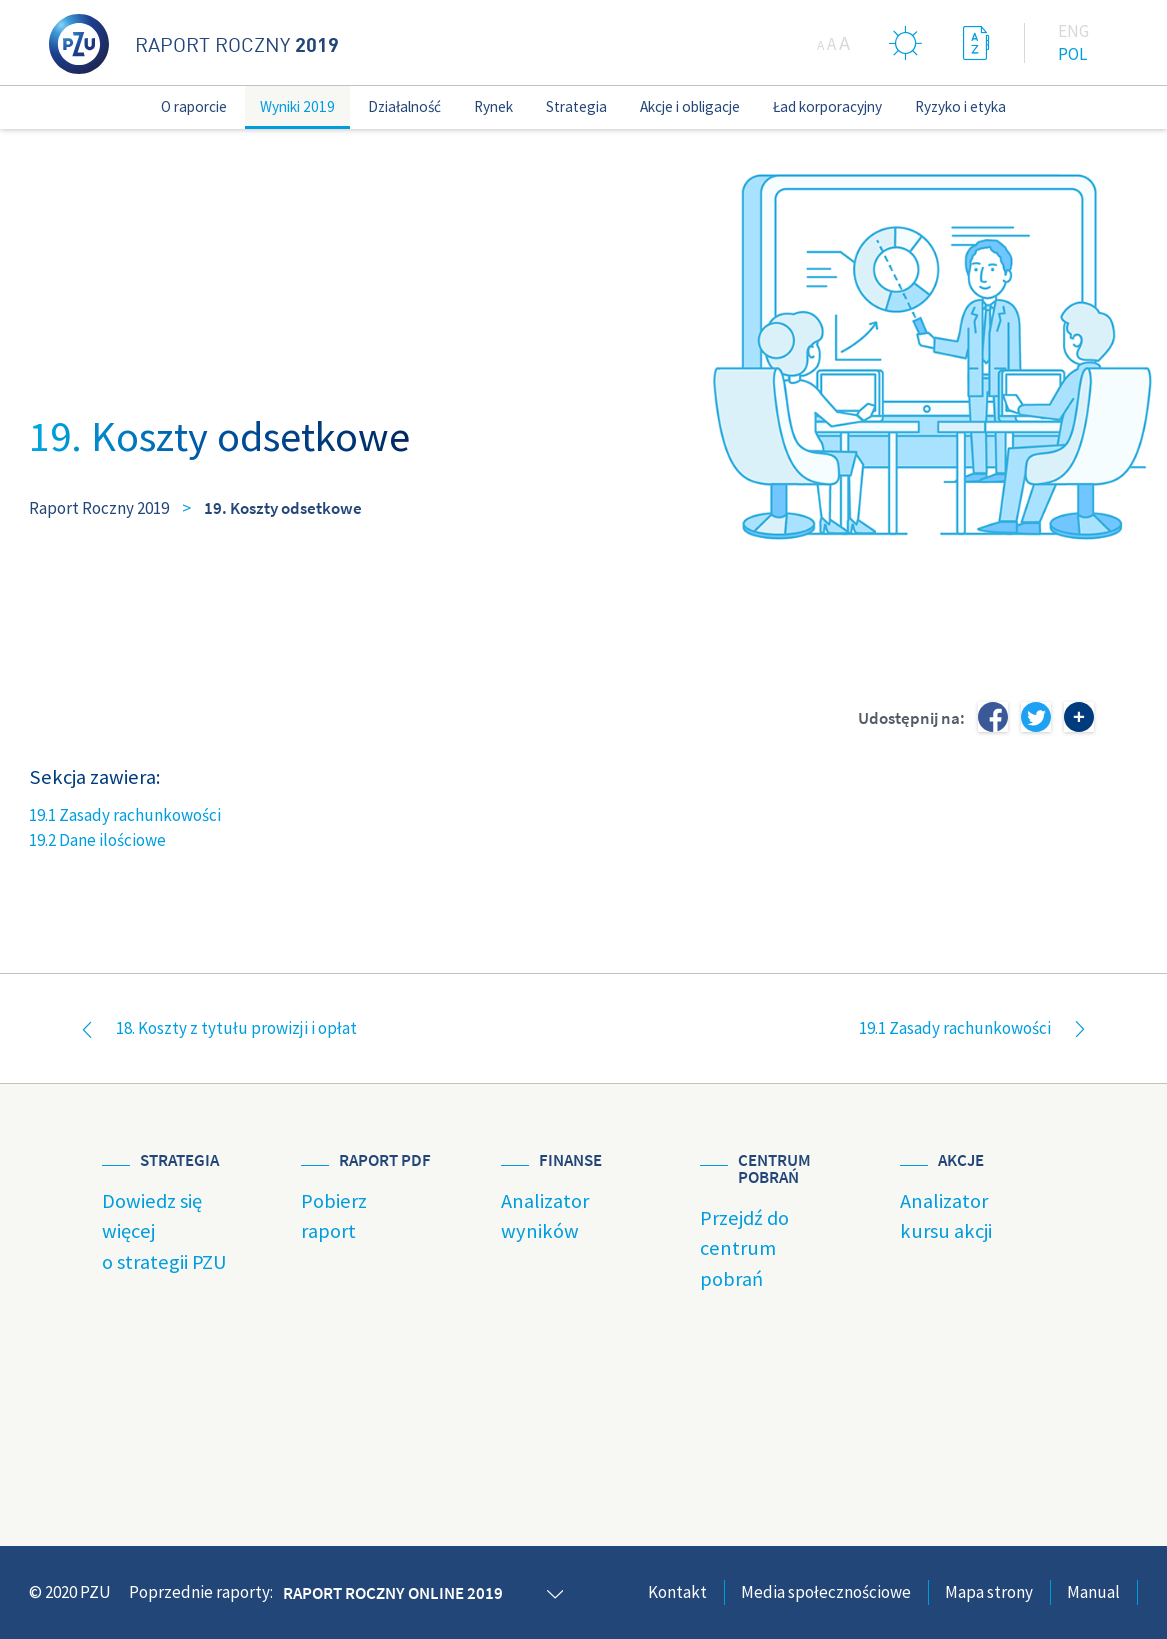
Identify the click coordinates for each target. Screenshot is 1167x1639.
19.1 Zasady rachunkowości (125, 815)
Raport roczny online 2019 (393, 1593)
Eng (1073, 31)
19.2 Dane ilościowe (97, 840)
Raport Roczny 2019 (99, 508)
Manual (1093, 1592)
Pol (1072, 54)
